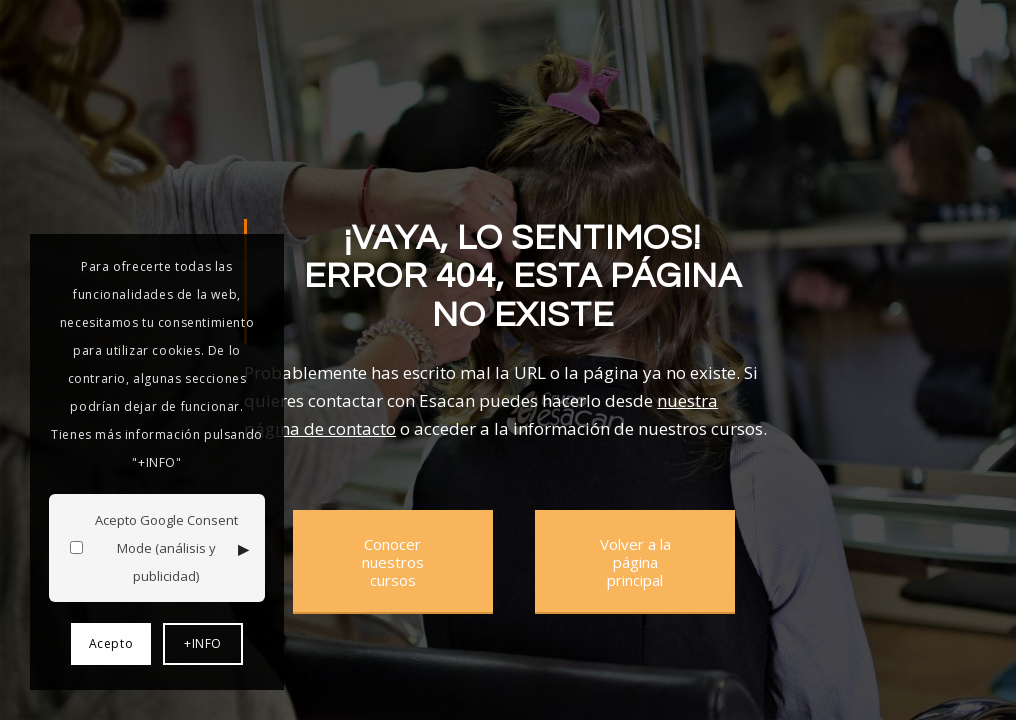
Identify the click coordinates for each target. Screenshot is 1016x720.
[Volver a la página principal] (635, 562)
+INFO (203, 643)
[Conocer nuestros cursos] (393, 562)
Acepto (111, 643)
